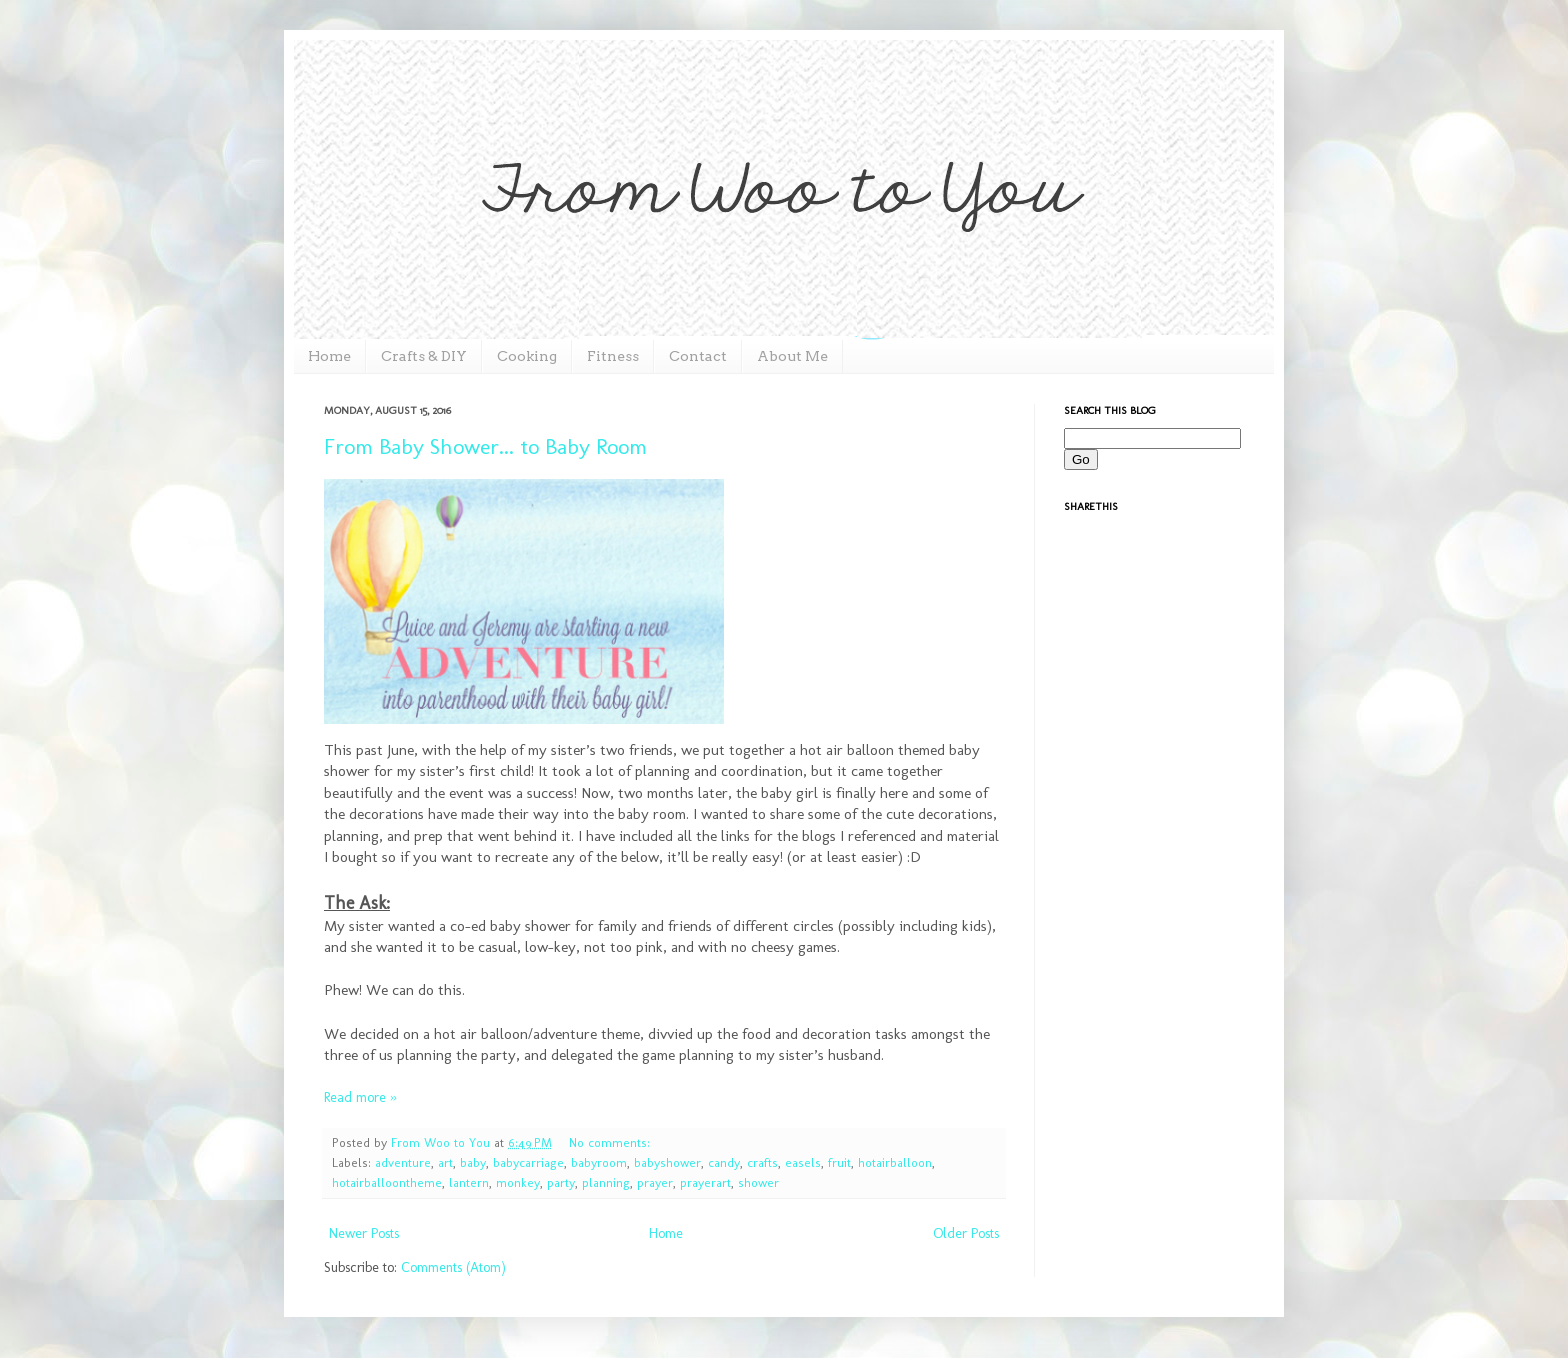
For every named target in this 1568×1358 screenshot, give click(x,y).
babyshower (667, 1162)
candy (724, 1162)
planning (606, 1182)
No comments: (609, 1142)
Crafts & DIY (424, 356)
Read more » (360, 1097)
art (445, 1162)
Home (329, 356)
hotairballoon (895, 1162)
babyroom (599, 1162)
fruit (839, 1162)
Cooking (527, 356)
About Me (792, 356)
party (561, 1182)
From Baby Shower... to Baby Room (485, 446)
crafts (762, 1162)
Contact (698, 356)
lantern (469, 1182)
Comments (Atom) (453, 1267)
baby (473, 1162)
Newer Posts (364, 1233)
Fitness (613, 356)
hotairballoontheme (387, 1182)
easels (803, 1162)
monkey (518, 1182)
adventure (403, 1162)
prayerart (705, 1182)
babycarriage (528, 1162)
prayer (655, 1182)
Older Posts (966, 1233)
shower (758, 1182)
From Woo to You (442, 1142)
